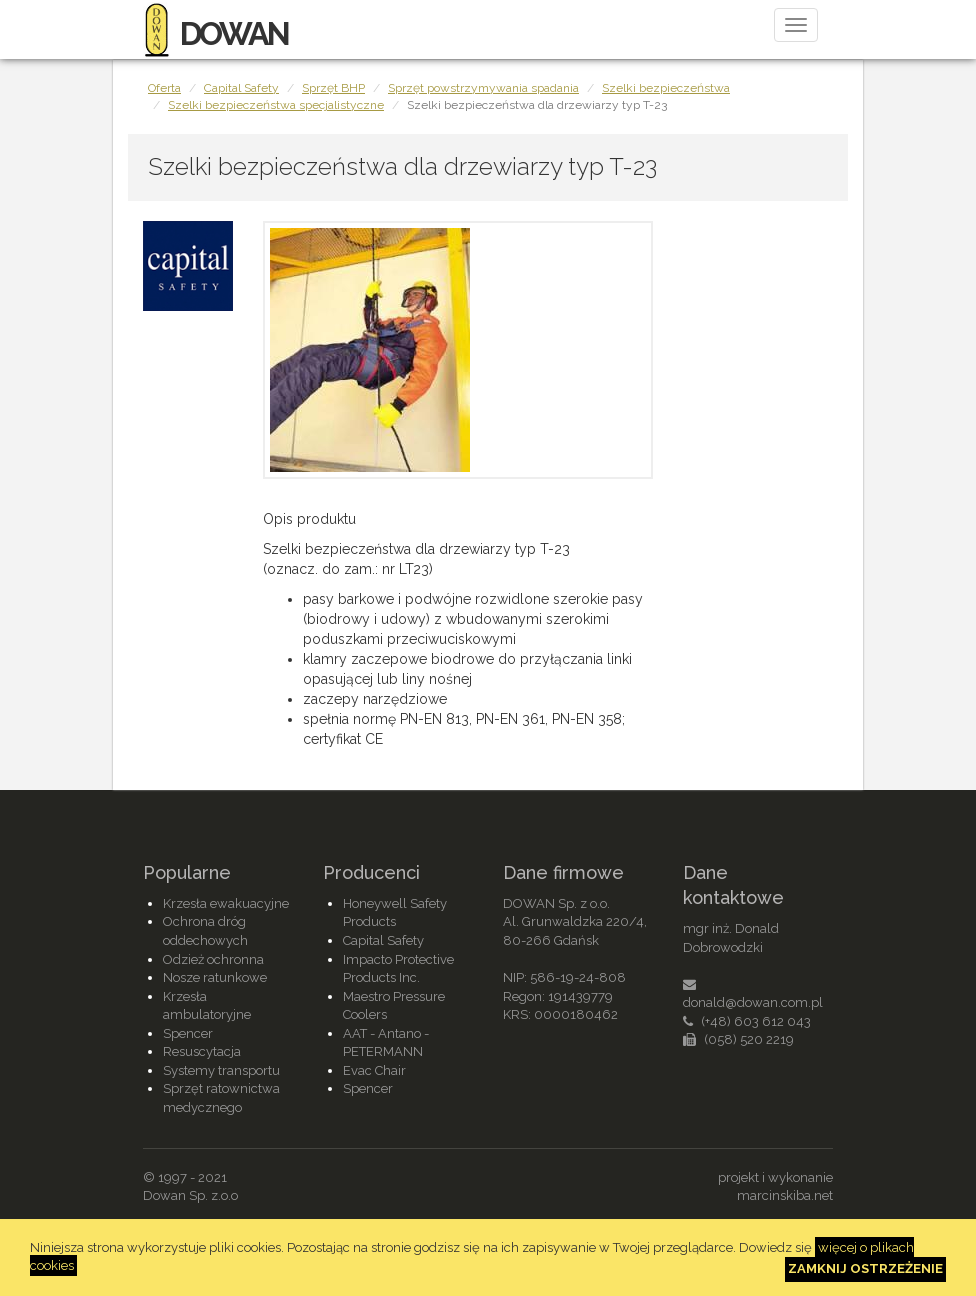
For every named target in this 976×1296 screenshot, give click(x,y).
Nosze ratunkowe (215, 977)
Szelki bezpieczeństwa (666, 88)
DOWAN (215, 33)
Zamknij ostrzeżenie (865, 1268)
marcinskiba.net (785, 1195)
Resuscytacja (202, 1051)
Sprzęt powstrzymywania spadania (483, 88)
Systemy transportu (221, 1070)
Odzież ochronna (213, 959)
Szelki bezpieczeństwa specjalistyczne (276, 105)
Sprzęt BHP (333, 88)
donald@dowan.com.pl (753, 1002)
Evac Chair (374, 1070)
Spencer (188, 1033)
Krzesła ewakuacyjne (226, 903)
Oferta (164, 88)
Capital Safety (241, 88)
